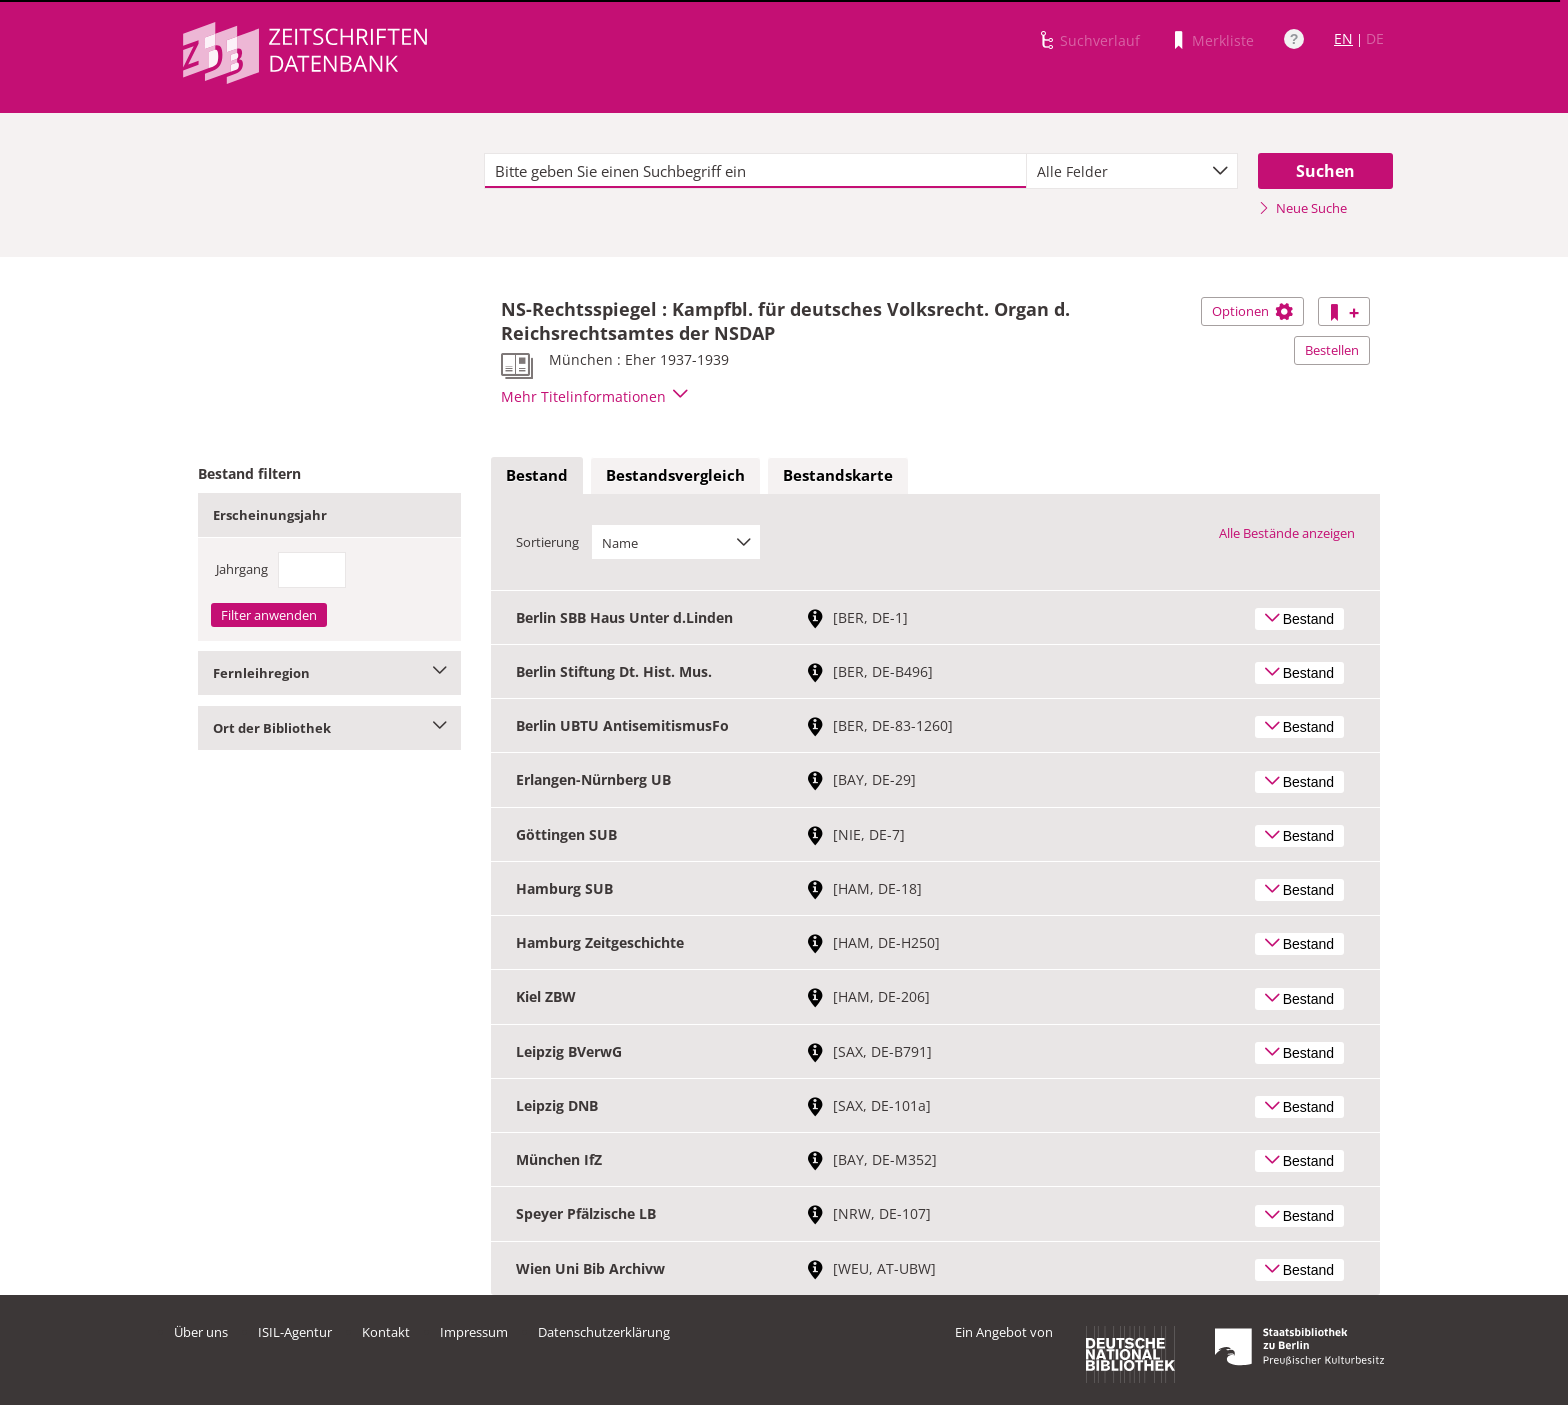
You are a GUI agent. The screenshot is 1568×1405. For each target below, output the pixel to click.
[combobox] (1132, 171)
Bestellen (1332, 350)
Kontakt (386, 1332)
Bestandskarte (838, 475)
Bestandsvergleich (675, 475)
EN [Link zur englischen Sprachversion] (1343, 38)
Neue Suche (1302, 208)
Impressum (474, 1332)
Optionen (1252, 311)
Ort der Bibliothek (329, 728)
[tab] (537, 476)
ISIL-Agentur (295, 1332)
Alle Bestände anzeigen (1287, 533)
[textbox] (755, 171)
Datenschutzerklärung (604, 1332)
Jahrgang (242, 569)
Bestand (537, 475)
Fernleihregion (329, 673)
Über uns (201, 1332)
